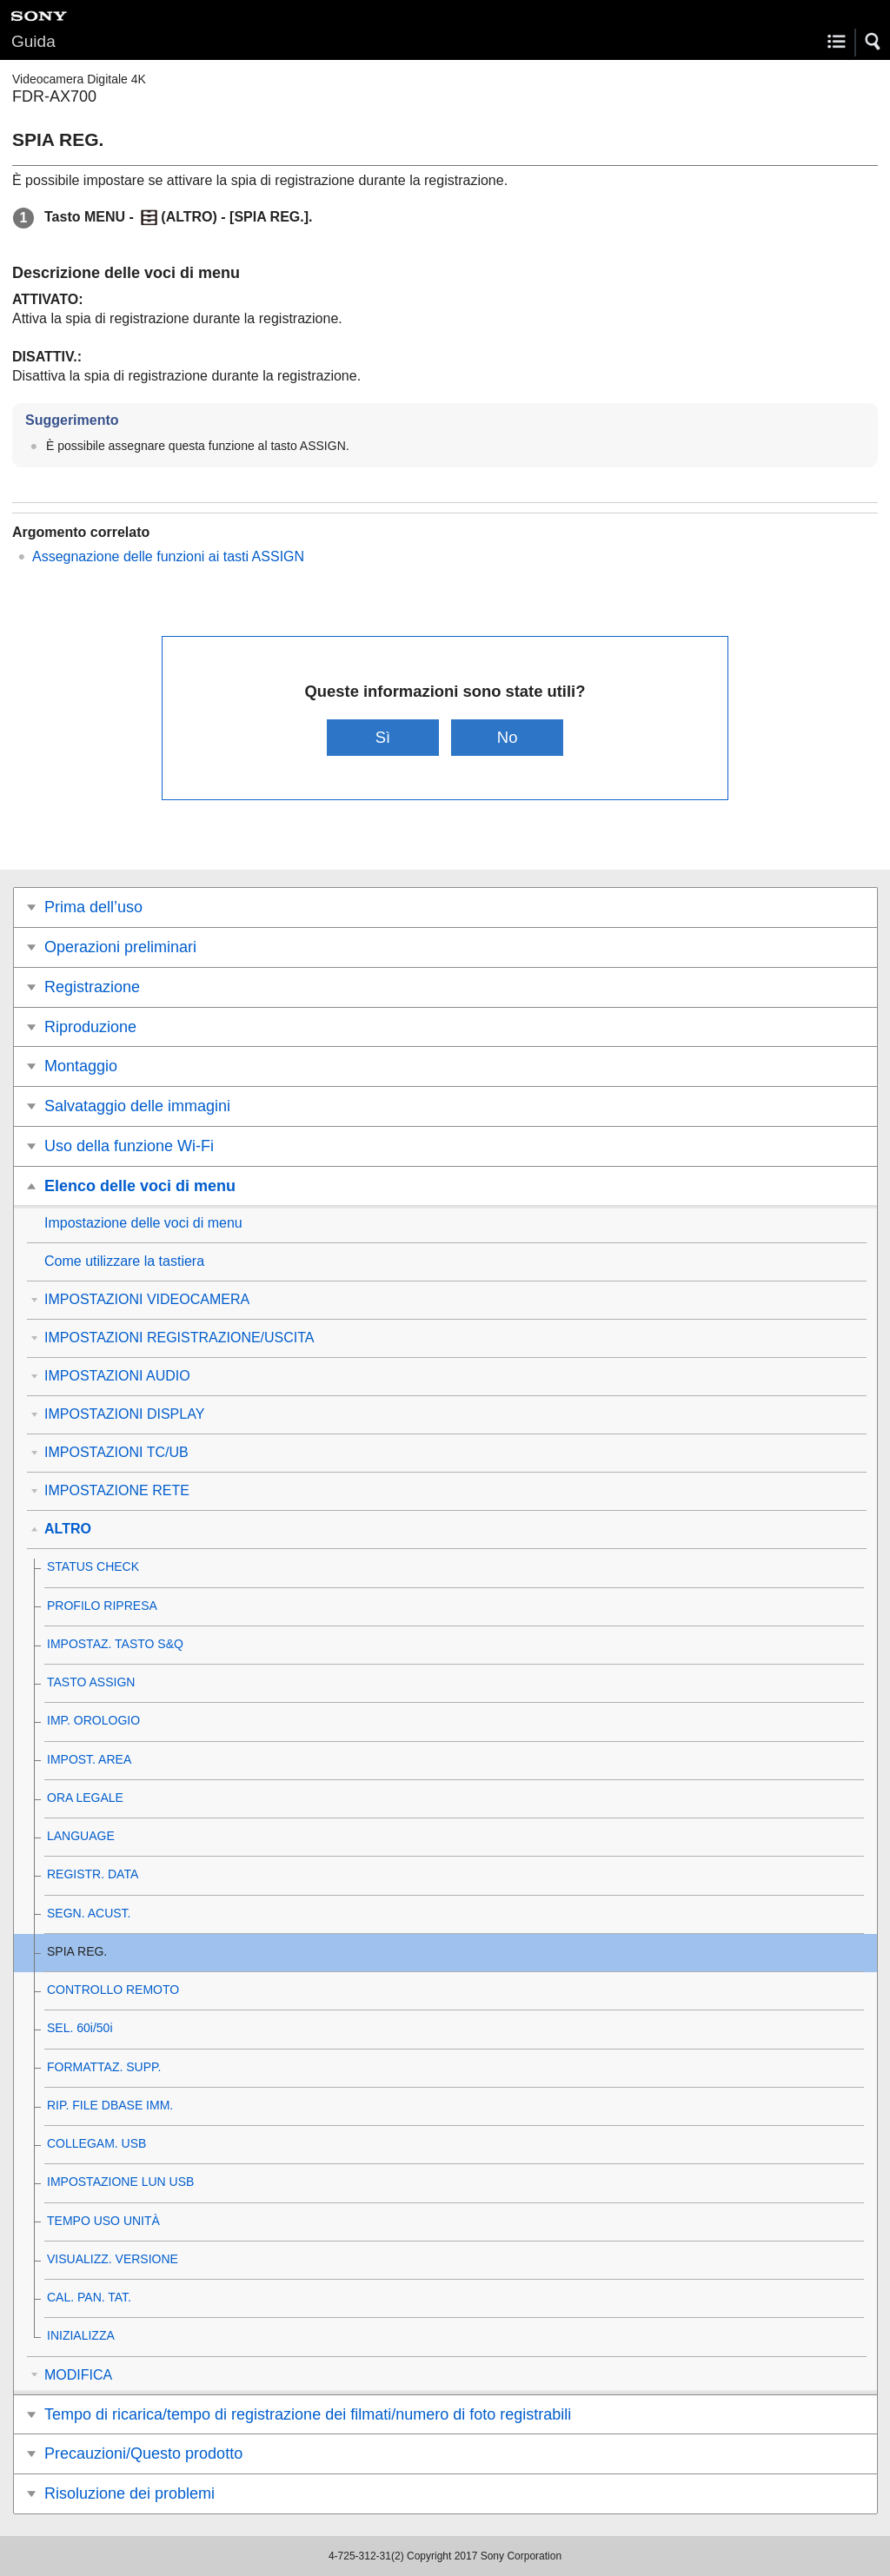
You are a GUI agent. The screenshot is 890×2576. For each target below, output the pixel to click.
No (507, 737)
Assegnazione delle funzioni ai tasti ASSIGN (168, 556)
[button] (873, 42)
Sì (382, 737)
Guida (33, 41)
